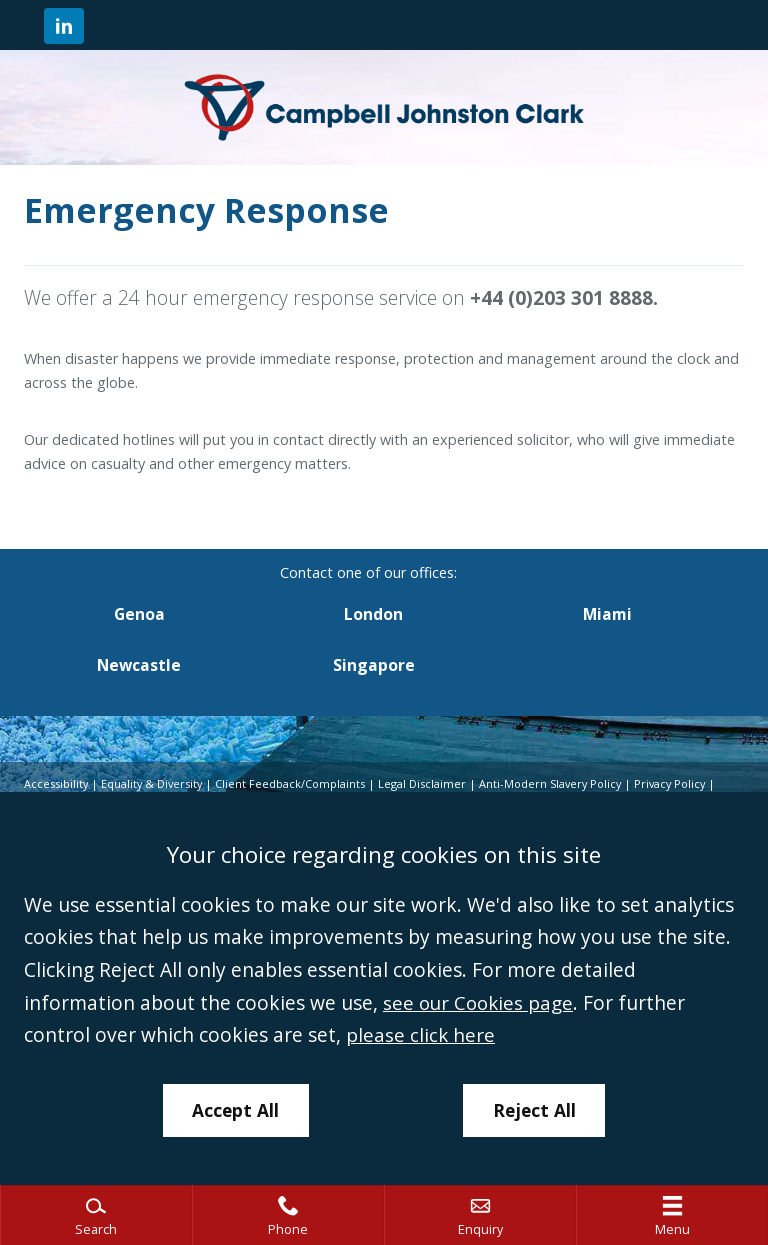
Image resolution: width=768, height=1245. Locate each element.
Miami (607, 614)
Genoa (139, 614)
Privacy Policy (682, 783)
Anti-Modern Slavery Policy (558, 783)
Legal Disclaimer (427, 783)
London (373, 614)
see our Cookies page (480, 1001)
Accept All (235, 1109)
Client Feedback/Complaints (294, 783)
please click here (421, 1033)
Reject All (535, 1109)
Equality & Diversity (154, 783)
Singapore (374, 666)
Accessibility (56, 783)
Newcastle (139, 666)
